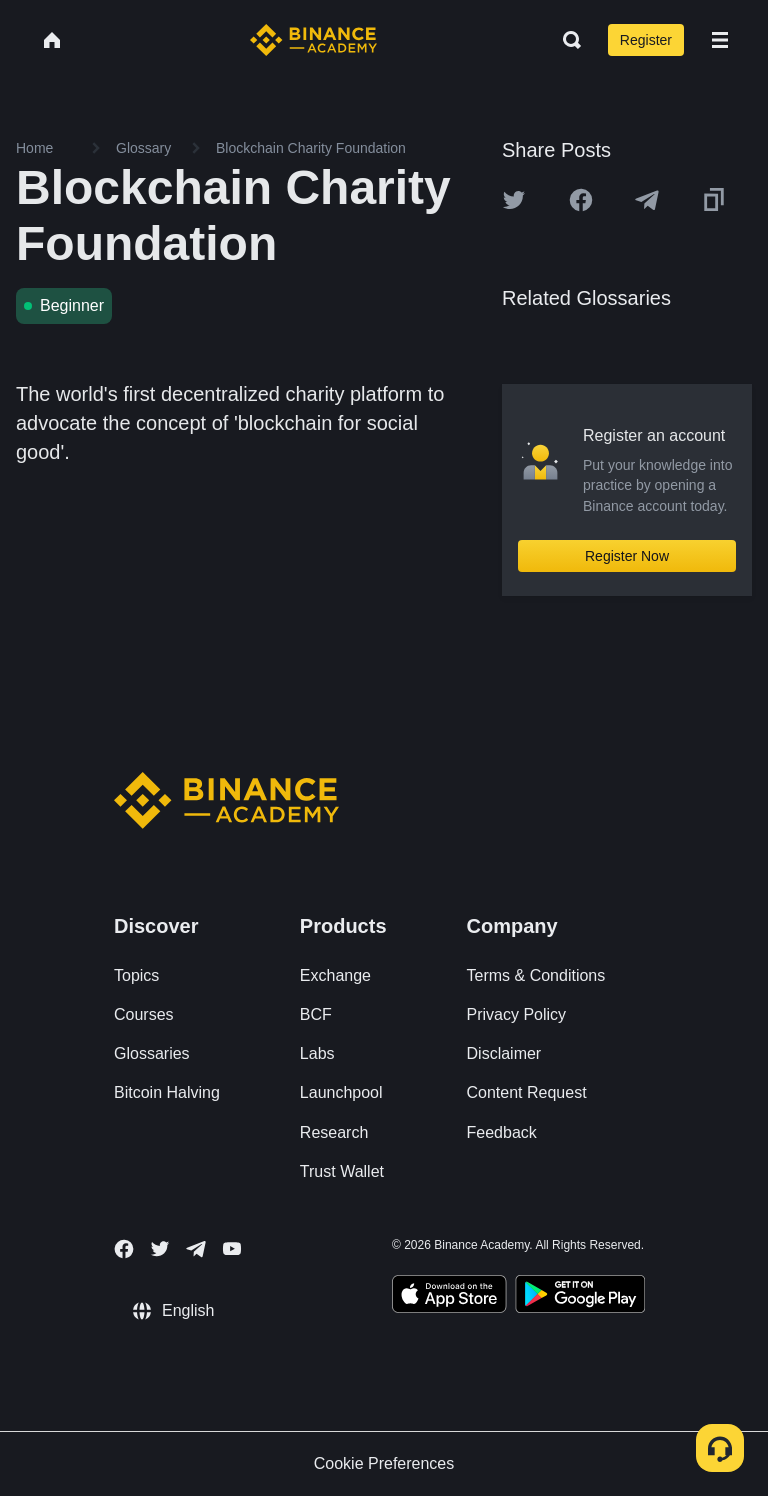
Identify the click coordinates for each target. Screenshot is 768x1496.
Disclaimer (504, 1053)
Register (646, 40)
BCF (316, 1014)
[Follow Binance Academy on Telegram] (196, 1249)
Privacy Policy (517, 1014)
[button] (720, 40)
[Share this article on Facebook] (581, 200)
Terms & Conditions (536, 975)
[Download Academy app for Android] (580, 1297)
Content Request (527, 1092)
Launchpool (341, 1092)
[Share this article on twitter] (514, 200)
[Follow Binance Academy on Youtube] (232, 1248)
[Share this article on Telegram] (647, 200)
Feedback (502, 1132)
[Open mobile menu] (720, 40)
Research (334, 1132)
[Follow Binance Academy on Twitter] (160, 1249)
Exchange (335, 975)
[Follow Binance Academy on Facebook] (124, 1249)
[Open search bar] (566, 40)
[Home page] (313, 40)
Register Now (627, 556)
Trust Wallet (342, 1171)
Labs (317, 1053)
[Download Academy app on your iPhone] (449, 1297)
